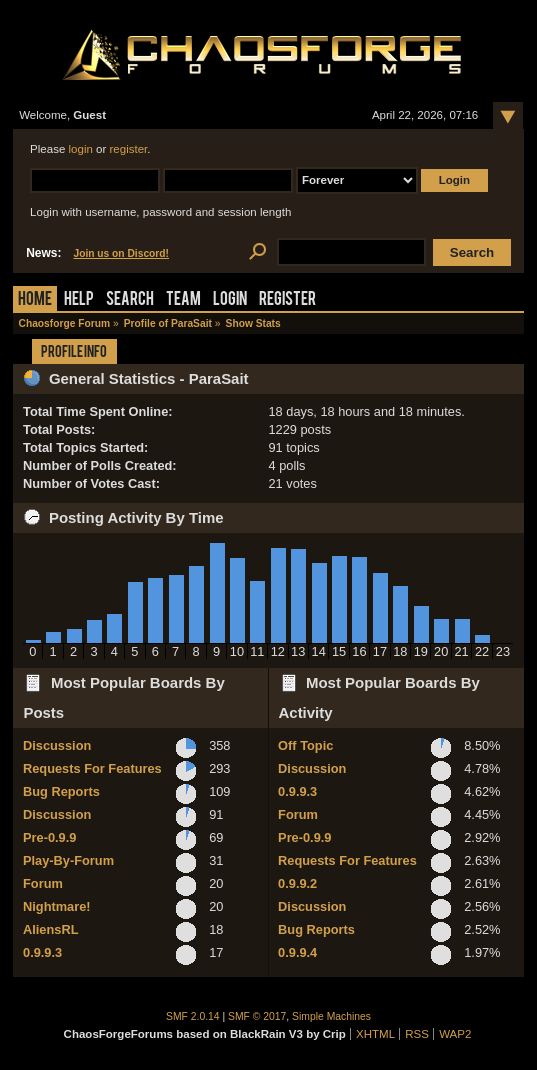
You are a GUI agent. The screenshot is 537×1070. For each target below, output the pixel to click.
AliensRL (50, 929)
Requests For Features (92, 768)
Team (183, 300)
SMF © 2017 (257, 1016)
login (81, 149)
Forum (43, 883)
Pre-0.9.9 (49, 837)
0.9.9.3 (42, 952)
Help (79, 300)
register (129, 149)
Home (35, 300)
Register (287, 300)
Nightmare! (57, 906)
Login (230, 300)
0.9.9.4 (297, 952)
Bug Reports (61, 791)
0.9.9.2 (297, 883)
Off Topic (305, 745)
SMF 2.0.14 (193, 1016)
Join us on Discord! (121, 253)
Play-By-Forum (68, 860)
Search (130, 300)
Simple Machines (331, 1016)
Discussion (57, 745)
